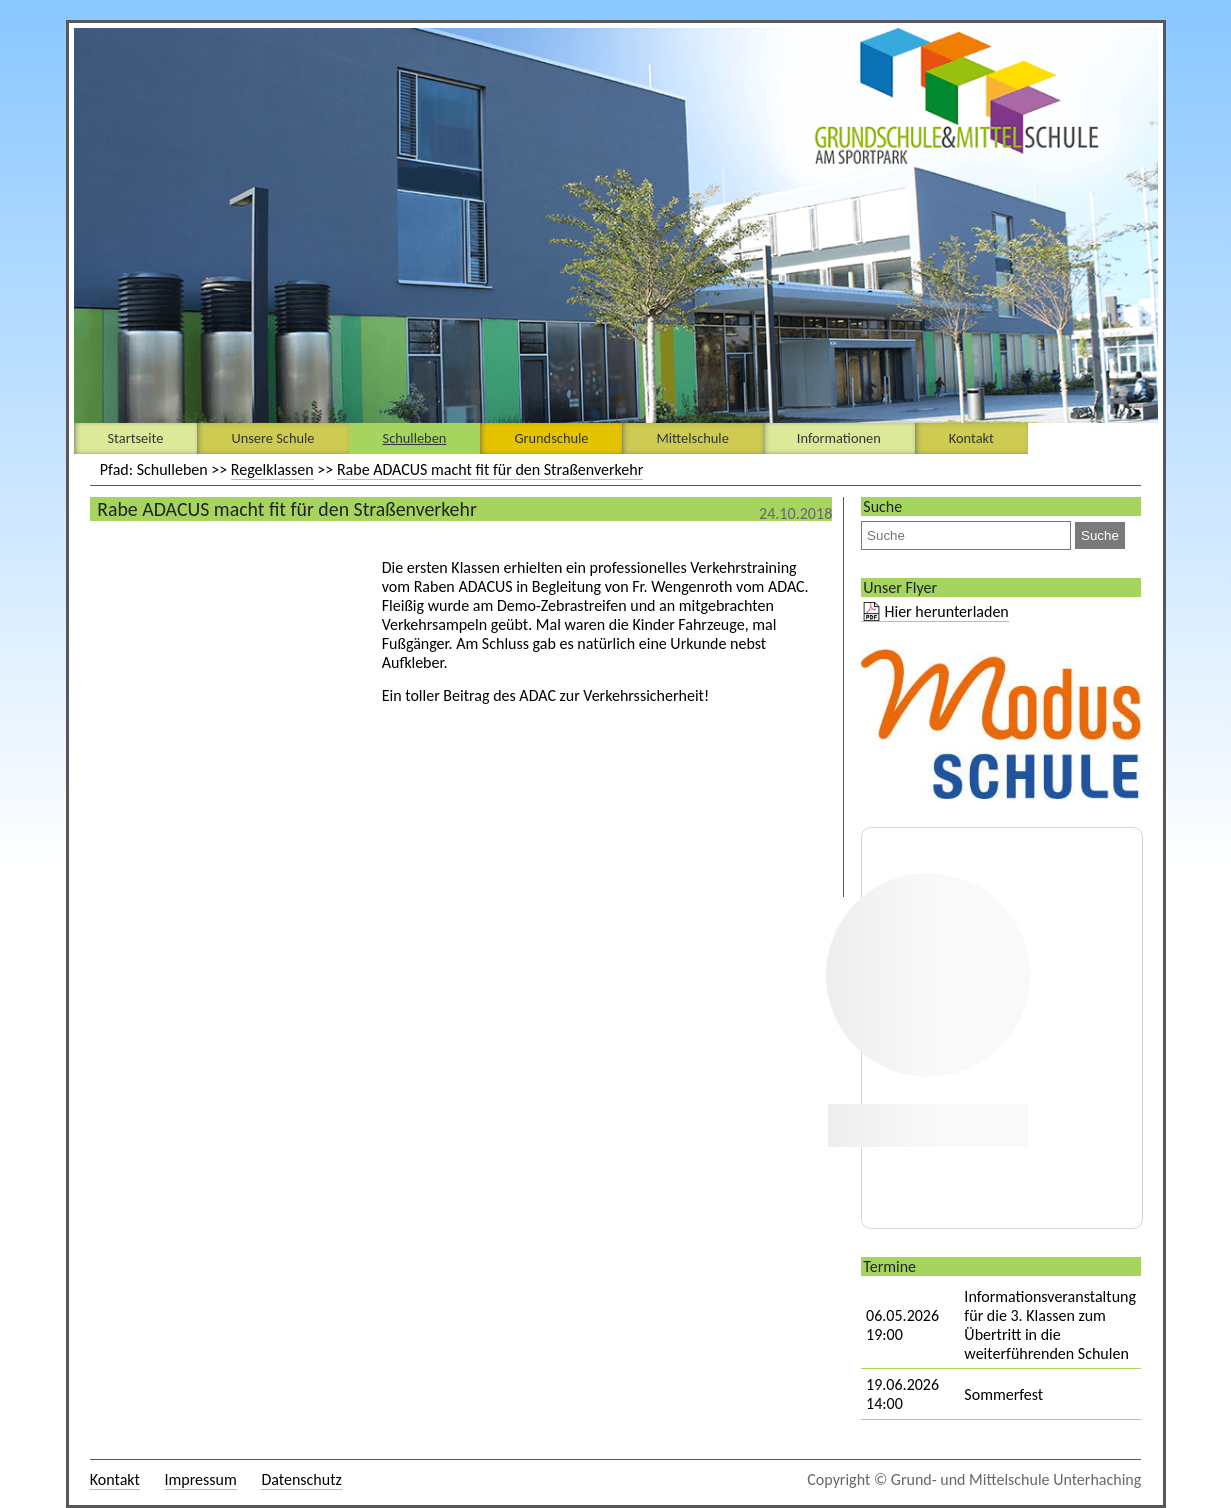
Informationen (839, 438)
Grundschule (551, 438)
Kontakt (971, 438)
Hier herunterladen (947, 611)
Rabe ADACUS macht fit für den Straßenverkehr (490, 469)
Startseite (136, 438)
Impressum (201, 1479)
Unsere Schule (272, 438)
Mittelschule (692, 438)
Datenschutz (301, 1479)
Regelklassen (272, 469)
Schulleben (415, 438)
